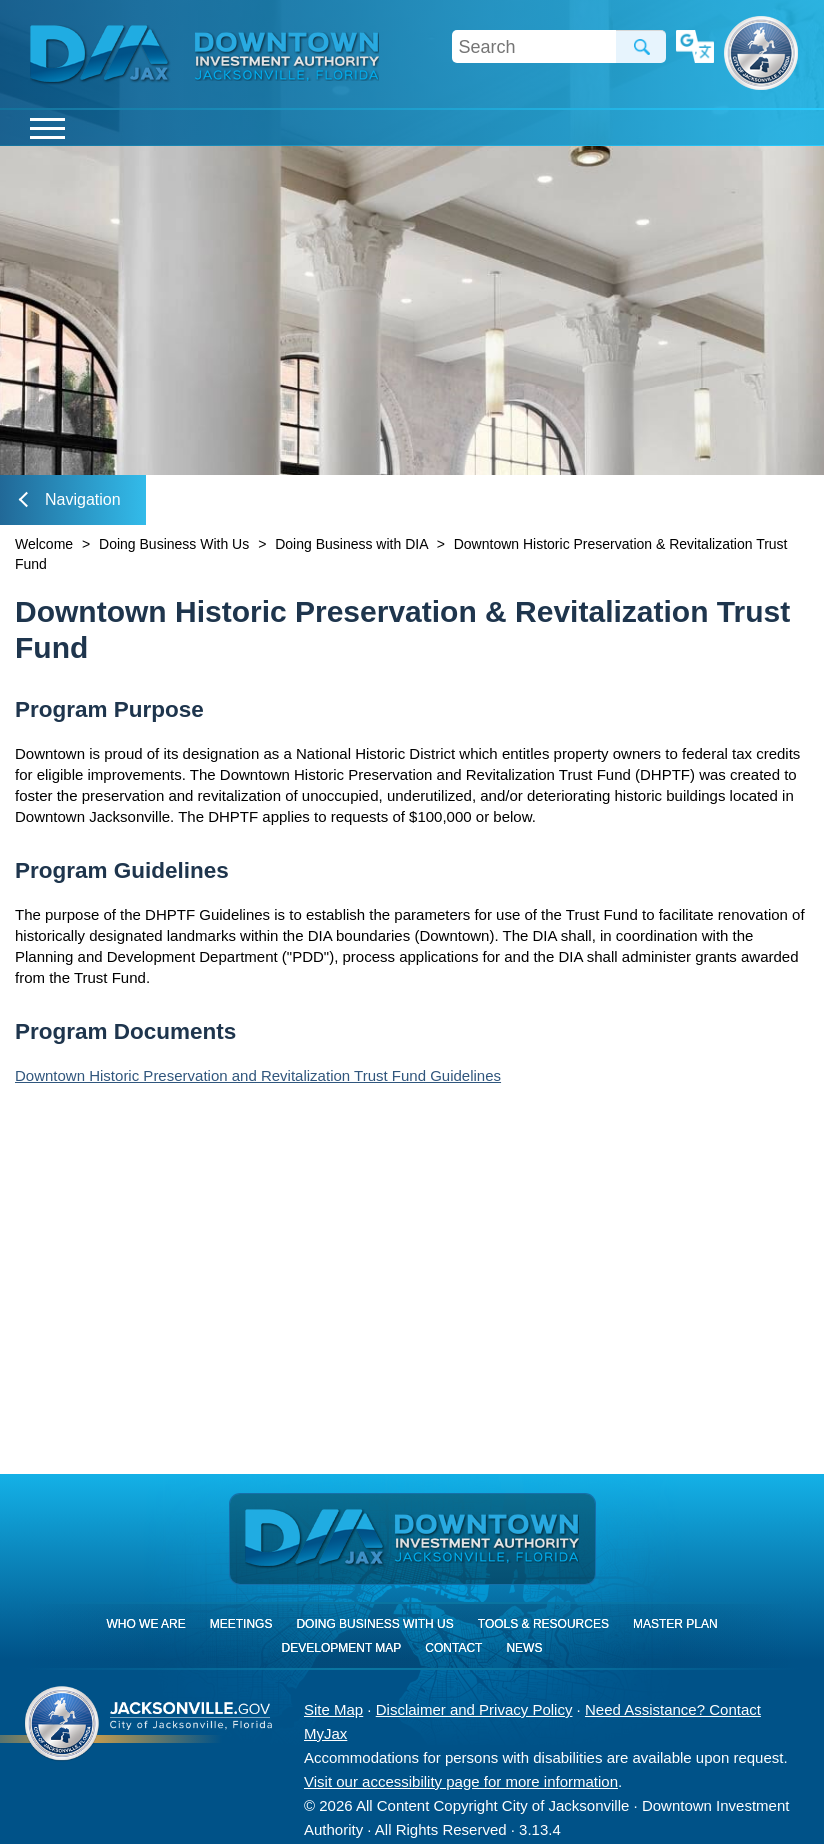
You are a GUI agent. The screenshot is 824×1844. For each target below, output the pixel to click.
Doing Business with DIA (351, 544)
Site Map (333, 1709)
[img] (287, 56)
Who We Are (145, 1624)
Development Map (342, 1648)
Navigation (70, 499)
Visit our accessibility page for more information (461, 1781)
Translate (695, 48)
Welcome (44, 544)
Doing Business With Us (174, 544)
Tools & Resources (543, 1624)
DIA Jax (103, 55)
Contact (453, 1648)
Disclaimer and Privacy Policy (474, 1709)
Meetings (241, 1624)
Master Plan (675, 1624)
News (524, 1648)
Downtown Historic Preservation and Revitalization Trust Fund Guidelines (258, 1075)
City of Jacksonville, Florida (761, 53)
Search (641, 46)
